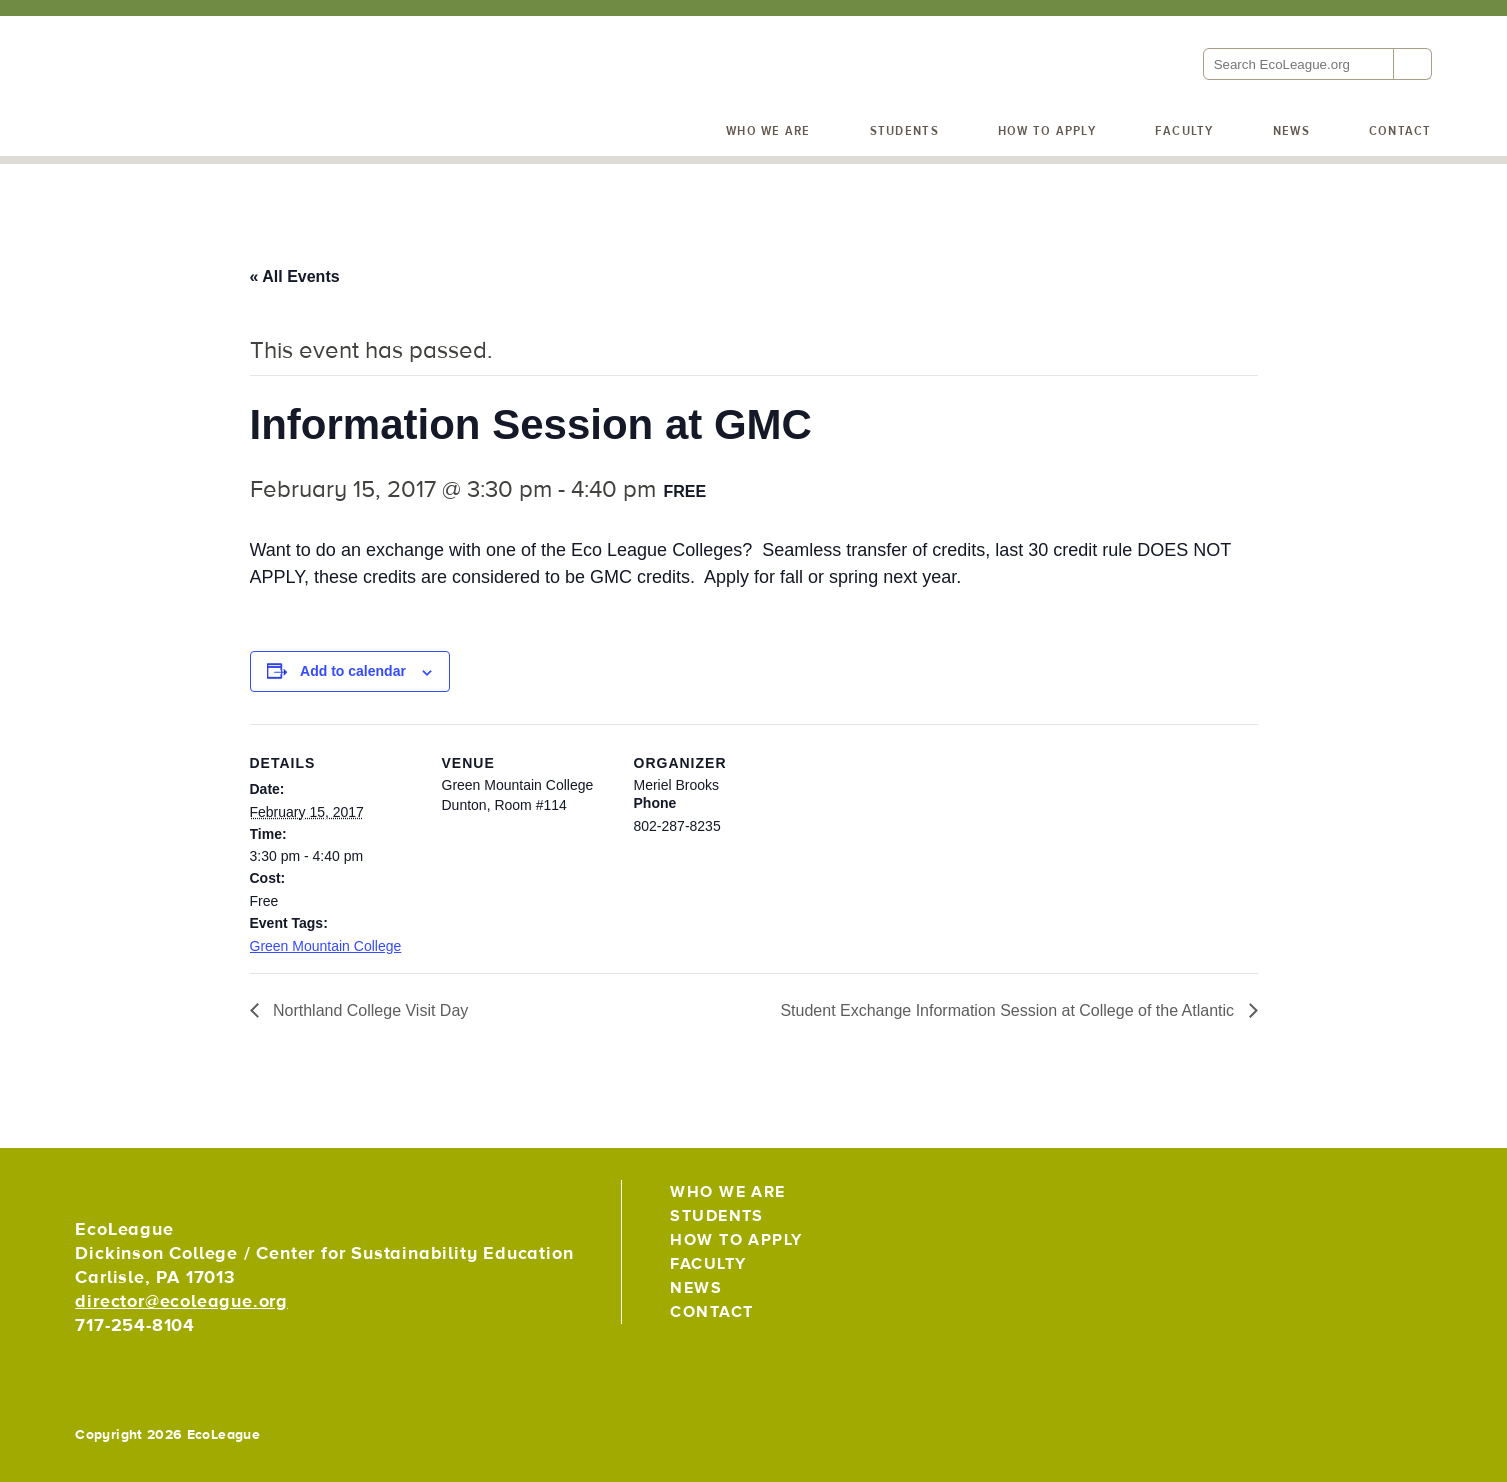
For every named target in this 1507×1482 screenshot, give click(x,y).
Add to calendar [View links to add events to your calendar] (353, 671)
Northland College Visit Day (369, 1010)
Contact (1400, 131)
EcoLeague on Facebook (1368, 1200)
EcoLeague (210, 120)
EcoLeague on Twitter (1324, 1200)
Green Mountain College (326, 946)
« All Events (295, 276)
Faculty (1184, 131)
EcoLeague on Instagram (1412, 1200)
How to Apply (1047, 131)
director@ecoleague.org (181, 1301)
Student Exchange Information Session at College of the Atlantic (1009, 1010)
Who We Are (768, 131)
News (1291, 131)
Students (904, 131)
